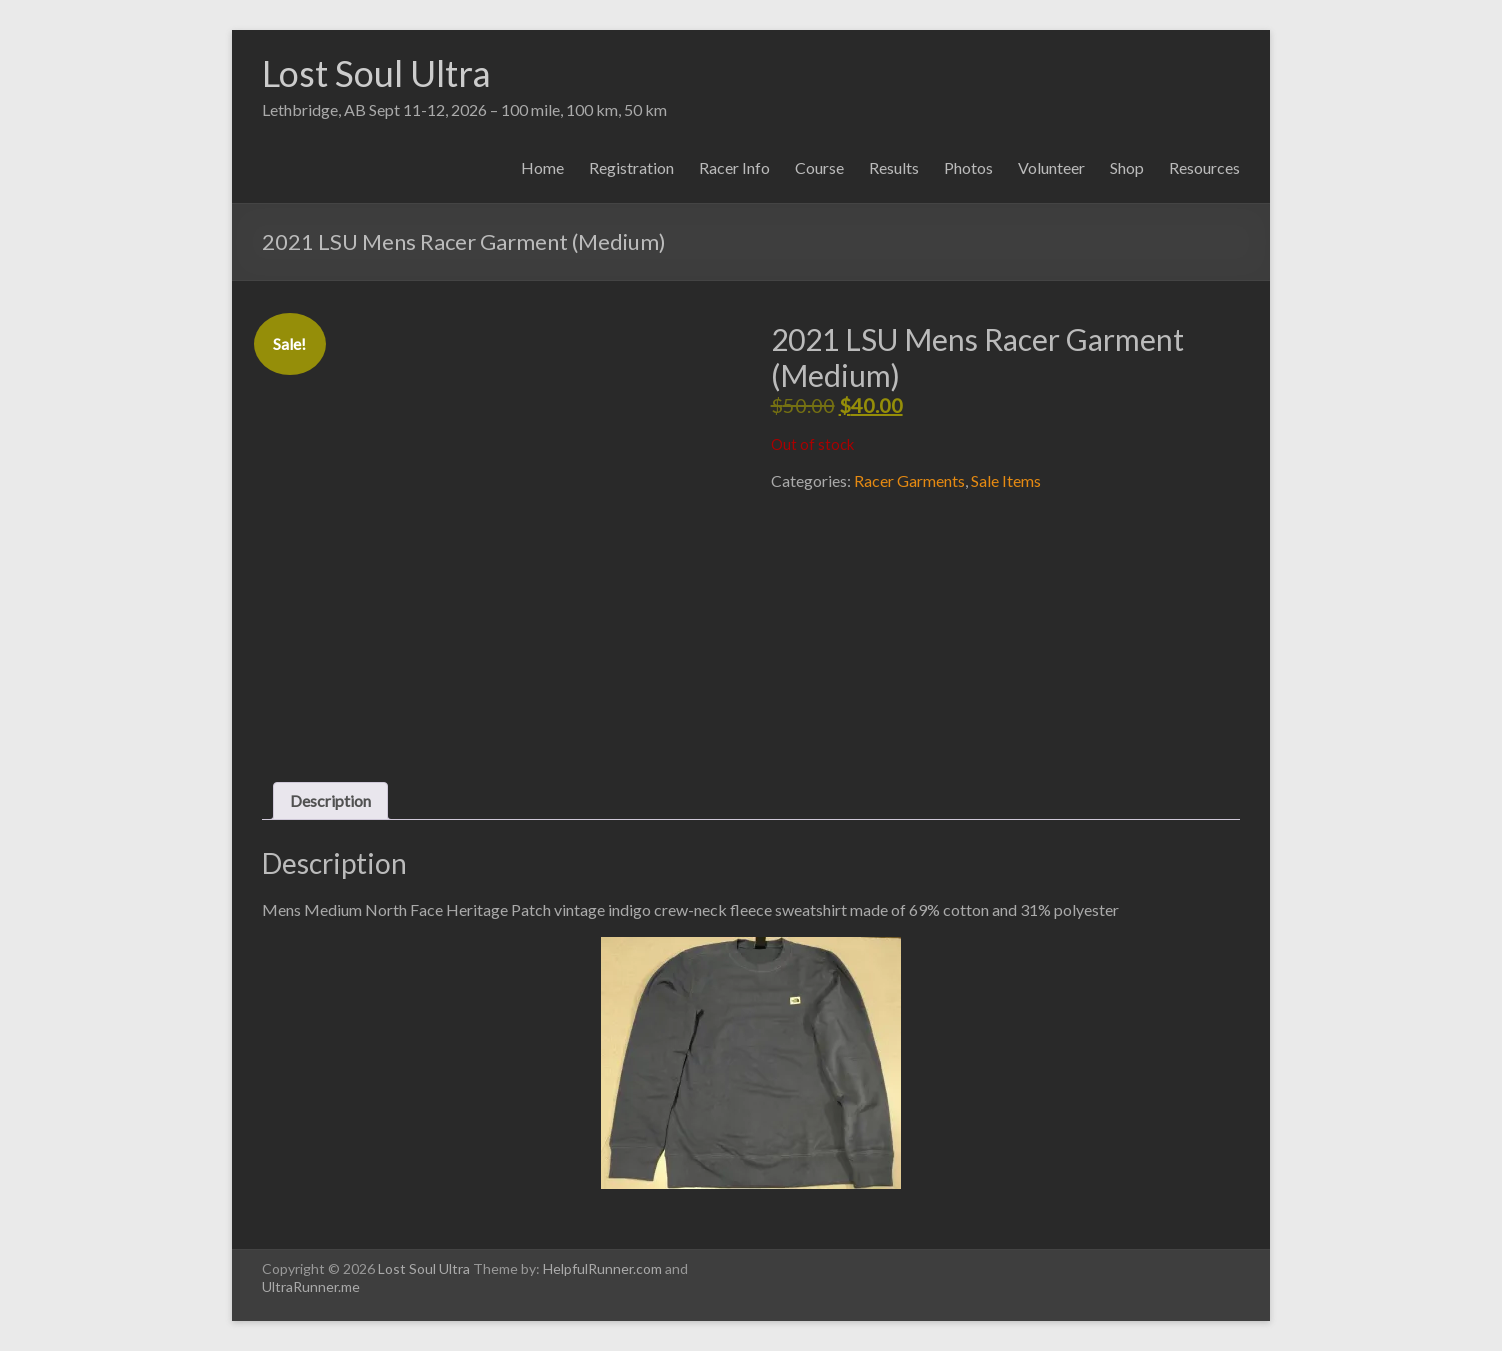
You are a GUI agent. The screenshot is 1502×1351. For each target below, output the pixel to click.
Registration (631, 167)
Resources (1204, 167)
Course (819, 167)
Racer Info (734, 167)
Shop (1127, 167)
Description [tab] (330, 800)
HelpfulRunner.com (602, 1268)
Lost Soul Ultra (376, 73)
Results (894, 167)
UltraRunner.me (311, 1286)
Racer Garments (909, 480)
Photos (968, 167)
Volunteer (1051, 167)
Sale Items (1006, 480)
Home (542, 167)
